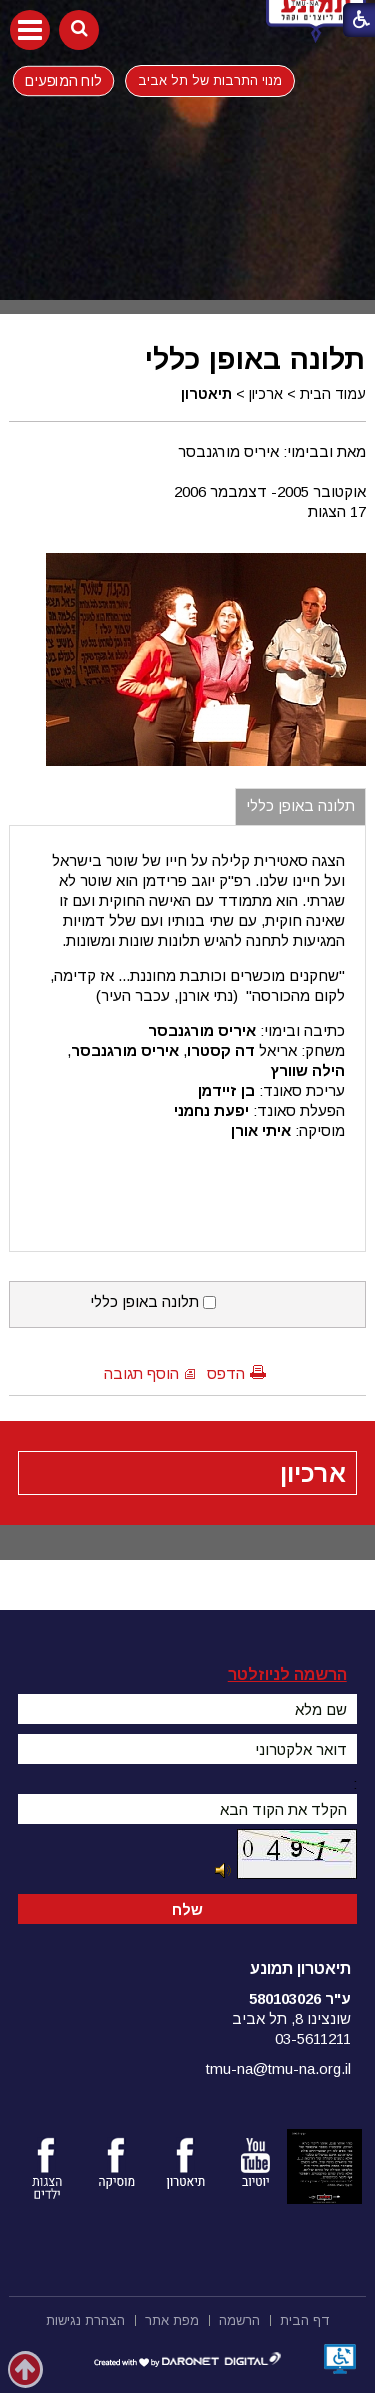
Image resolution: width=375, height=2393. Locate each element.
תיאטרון (206, 394)
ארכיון (266, 394)
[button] (30, 30)
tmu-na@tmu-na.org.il (278, 2068)
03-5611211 (313, 2038)
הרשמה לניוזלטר (287, 1674)
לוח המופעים (63, 80)
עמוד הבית (333, 394)
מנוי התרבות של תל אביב (210, 80)
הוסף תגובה (141, 1373)
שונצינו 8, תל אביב (291, 2018)
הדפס (226, 1373)
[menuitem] (305, 2318)
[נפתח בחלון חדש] (340, 2359)
